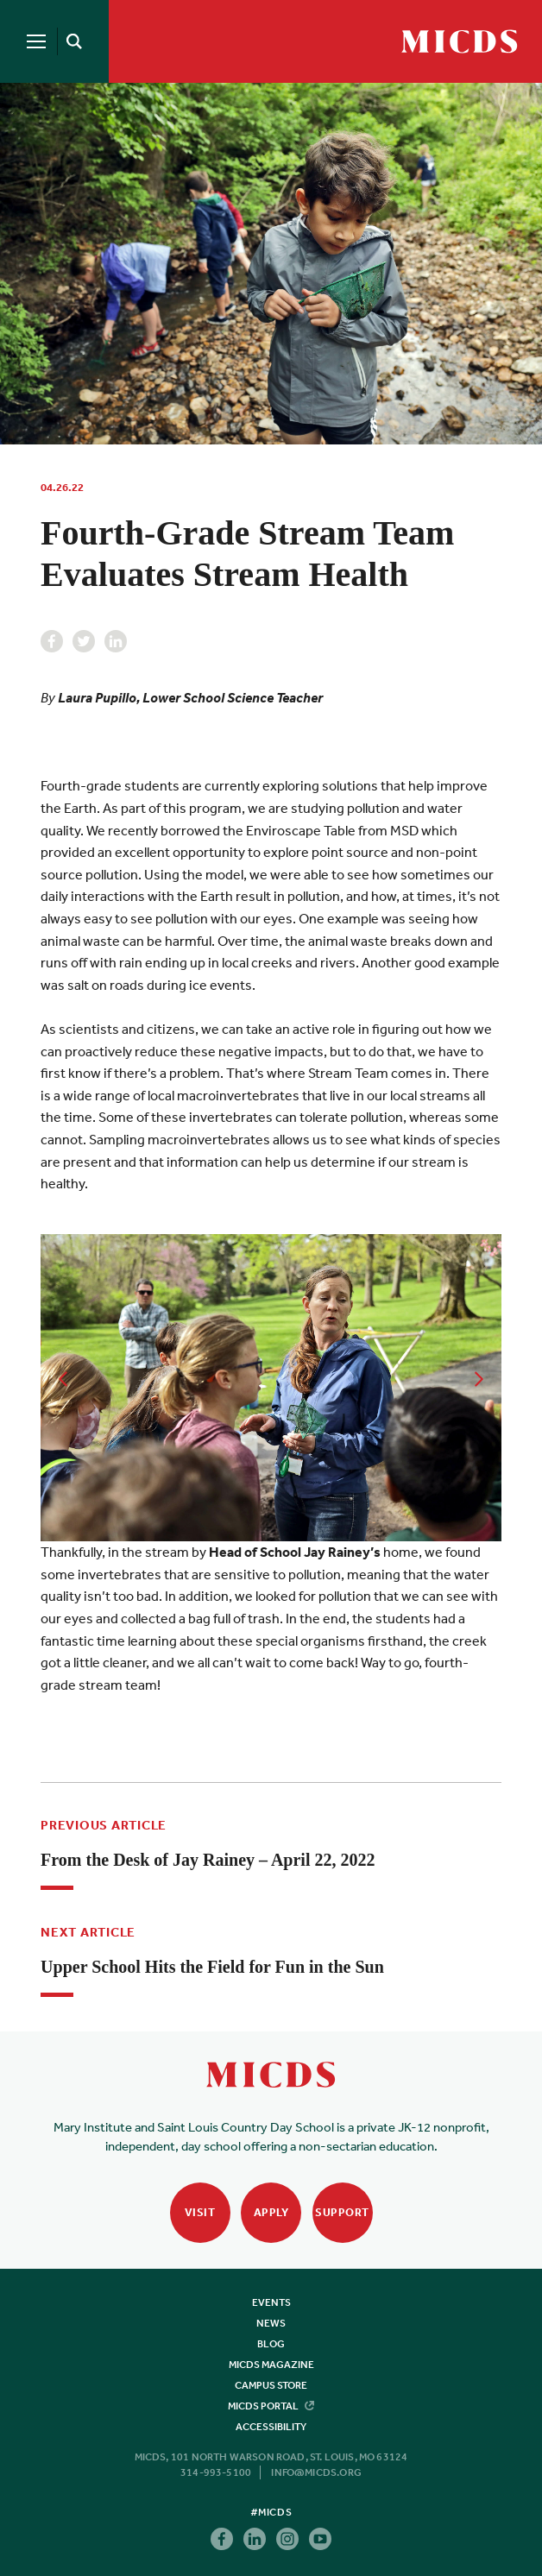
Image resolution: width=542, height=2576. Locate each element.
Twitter (83, 641)
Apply (271, 2212)
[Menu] (36, 41)
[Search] (71, 41)
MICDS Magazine (271, 2364)
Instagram (287, 2539)
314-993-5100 (215, 2472)
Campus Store (271, 2385)
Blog (271, 2344)
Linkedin (115, 641)
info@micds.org (316, 2472)
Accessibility (271, 2427)
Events (271, 2302)
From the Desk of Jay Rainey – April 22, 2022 (208, 1859)
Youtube (320, 2539)
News (271, 2323)
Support (342, 2212)
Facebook (52, 641)
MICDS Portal (271, 2406)
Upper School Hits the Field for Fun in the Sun (212, 1966)
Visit (200, 2212)
